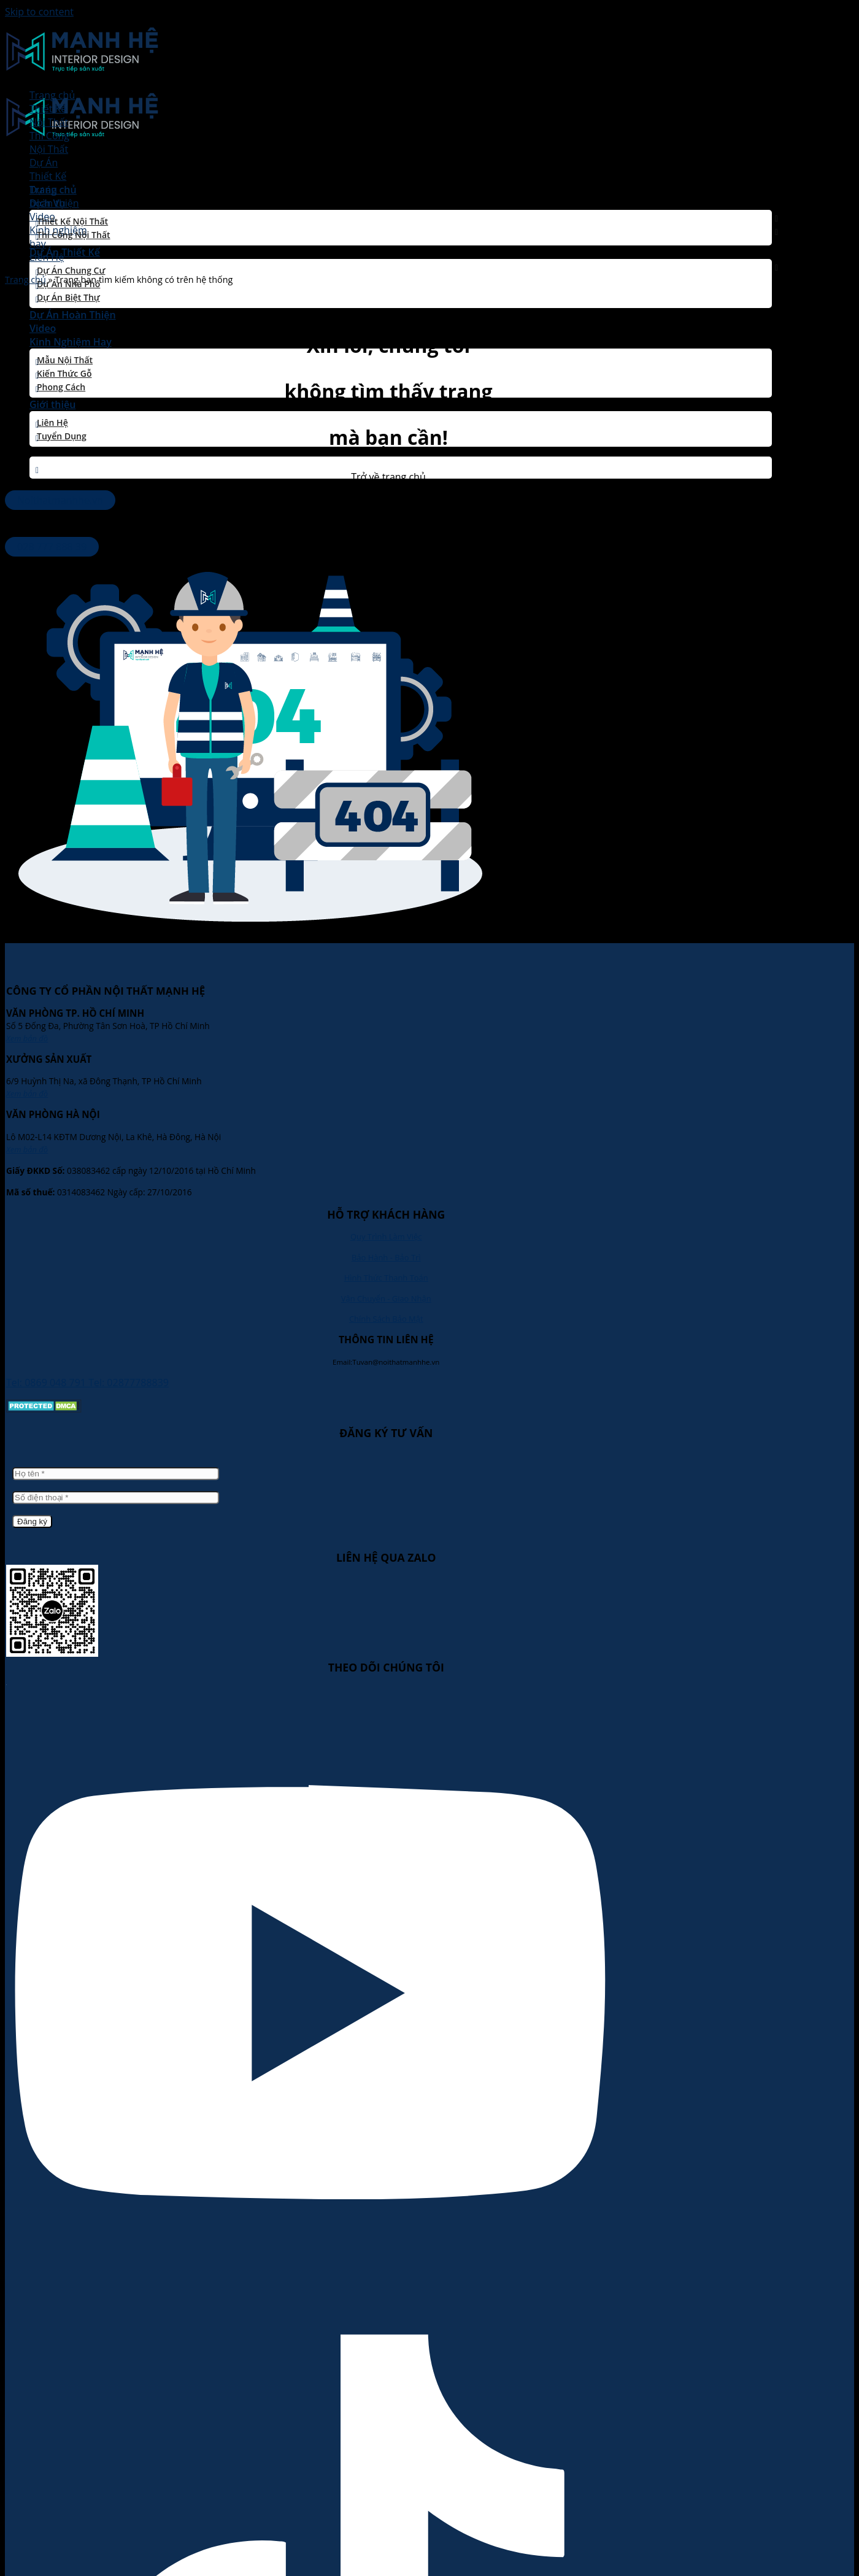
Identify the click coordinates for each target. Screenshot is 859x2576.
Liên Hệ (52, 422)
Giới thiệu (52, 404)
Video (42, 328)
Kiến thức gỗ (64, 373)
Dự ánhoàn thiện (54, 196)
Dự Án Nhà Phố (68, 284)
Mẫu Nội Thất (65, 360)
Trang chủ (52, 95)
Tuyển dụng (62, 436)
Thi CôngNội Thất (49, 142)
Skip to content (39, 11)
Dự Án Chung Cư (71, 270)
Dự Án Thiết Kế (64, 252)
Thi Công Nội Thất (73, 235)
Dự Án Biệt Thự (68, 297)
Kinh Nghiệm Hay (70, 342)
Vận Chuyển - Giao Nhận (386, 1298)
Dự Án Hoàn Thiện (72, 315)
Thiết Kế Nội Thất (72, 221)
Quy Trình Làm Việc (386, 1236)
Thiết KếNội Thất (48, 115)
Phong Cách (61, 387)
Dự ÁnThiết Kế (47, 169)
